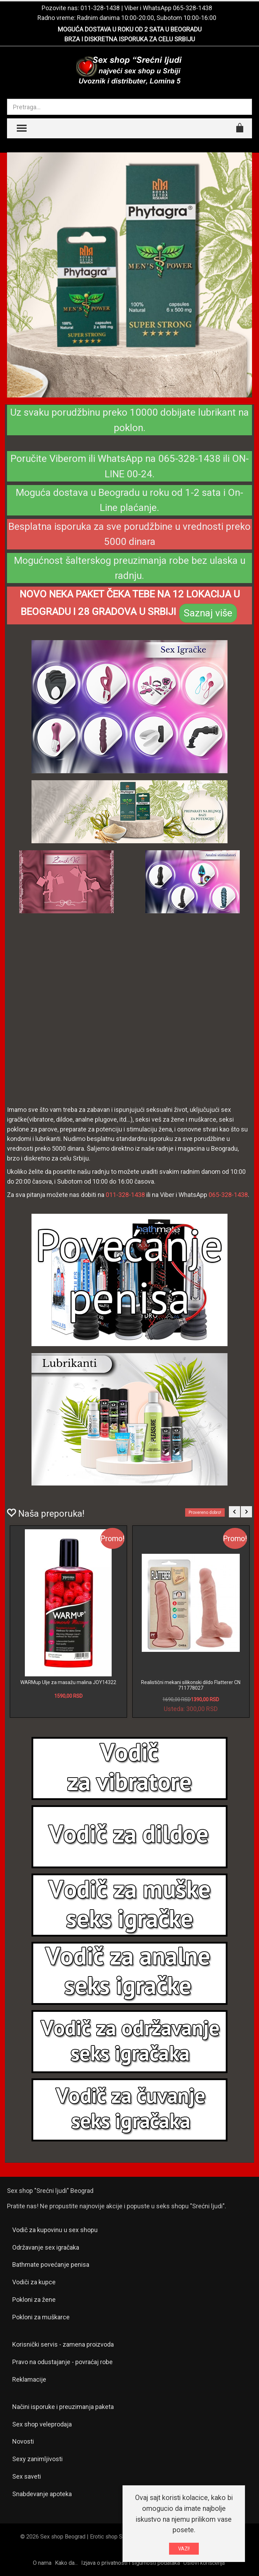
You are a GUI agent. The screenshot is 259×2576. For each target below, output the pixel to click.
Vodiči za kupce (34, 2282)
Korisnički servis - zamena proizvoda (63, 2344)
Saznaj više (208, 613)
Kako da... (66, 2563)
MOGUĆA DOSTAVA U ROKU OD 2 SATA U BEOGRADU (130, 29)
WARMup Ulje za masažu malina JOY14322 (68, 1682)
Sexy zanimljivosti (37, 2459)
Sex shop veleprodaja (42, 2424)
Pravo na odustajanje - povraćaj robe (62, 2362)
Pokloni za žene (34, 2299)
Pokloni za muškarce (41, 2317)
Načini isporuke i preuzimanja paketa (63, 2406)
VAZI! (184, 2548)
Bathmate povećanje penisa (50, 2264)
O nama (42, 2563)
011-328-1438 (100, 8)
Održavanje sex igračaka (45, 2247)
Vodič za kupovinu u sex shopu (55, 2230)
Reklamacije (29, 2379)
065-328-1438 (192, 8)
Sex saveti (26, 2476)
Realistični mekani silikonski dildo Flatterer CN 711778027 (190, 1685)
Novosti (23, 2441)
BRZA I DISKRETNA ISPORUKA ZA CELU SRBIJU (129, 39)
